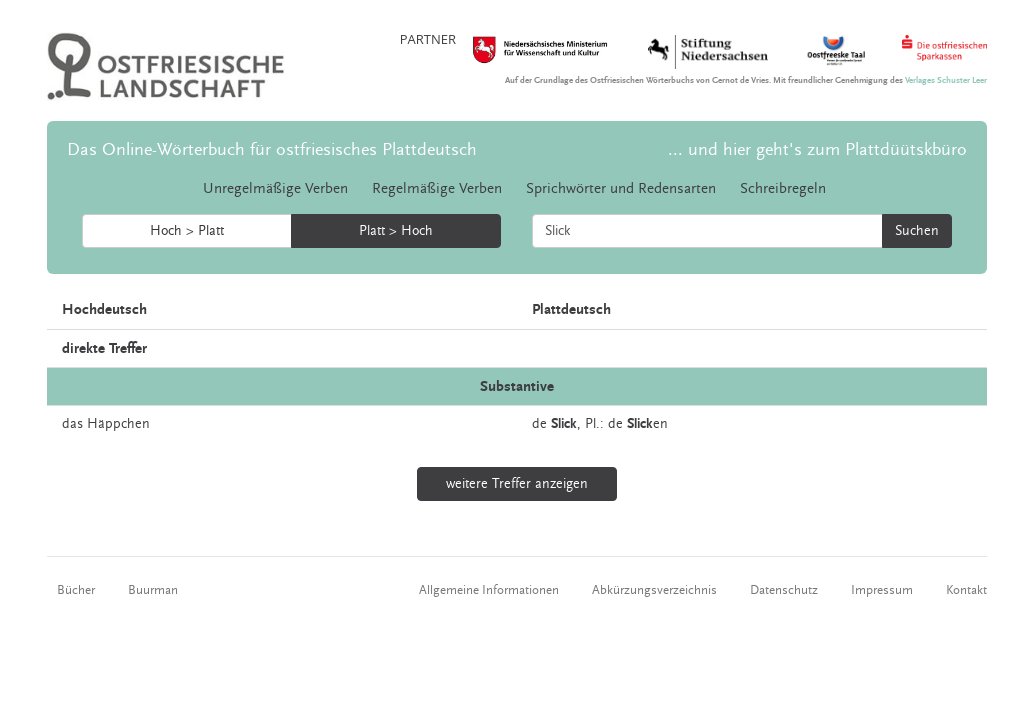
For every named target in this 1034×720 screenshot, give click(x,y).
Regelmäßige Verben (437, 188)
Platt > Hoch (396, 231)
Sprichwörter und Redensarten (621, 188)
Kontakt (966, 590)
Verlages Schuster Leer (946, 80)
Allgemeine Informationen (489, 590)
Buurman (153, 590)
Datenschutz (784, 590)
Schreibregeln (783, 188)
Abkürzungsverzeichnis (654, 590)
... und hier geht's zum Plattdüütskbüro (817, 149)
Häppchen (118, 424)
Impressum (882, 590)
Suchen (917, 231)
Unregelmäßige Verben (275, 188)
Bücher (76, 590)
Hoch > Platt (187, 231)
